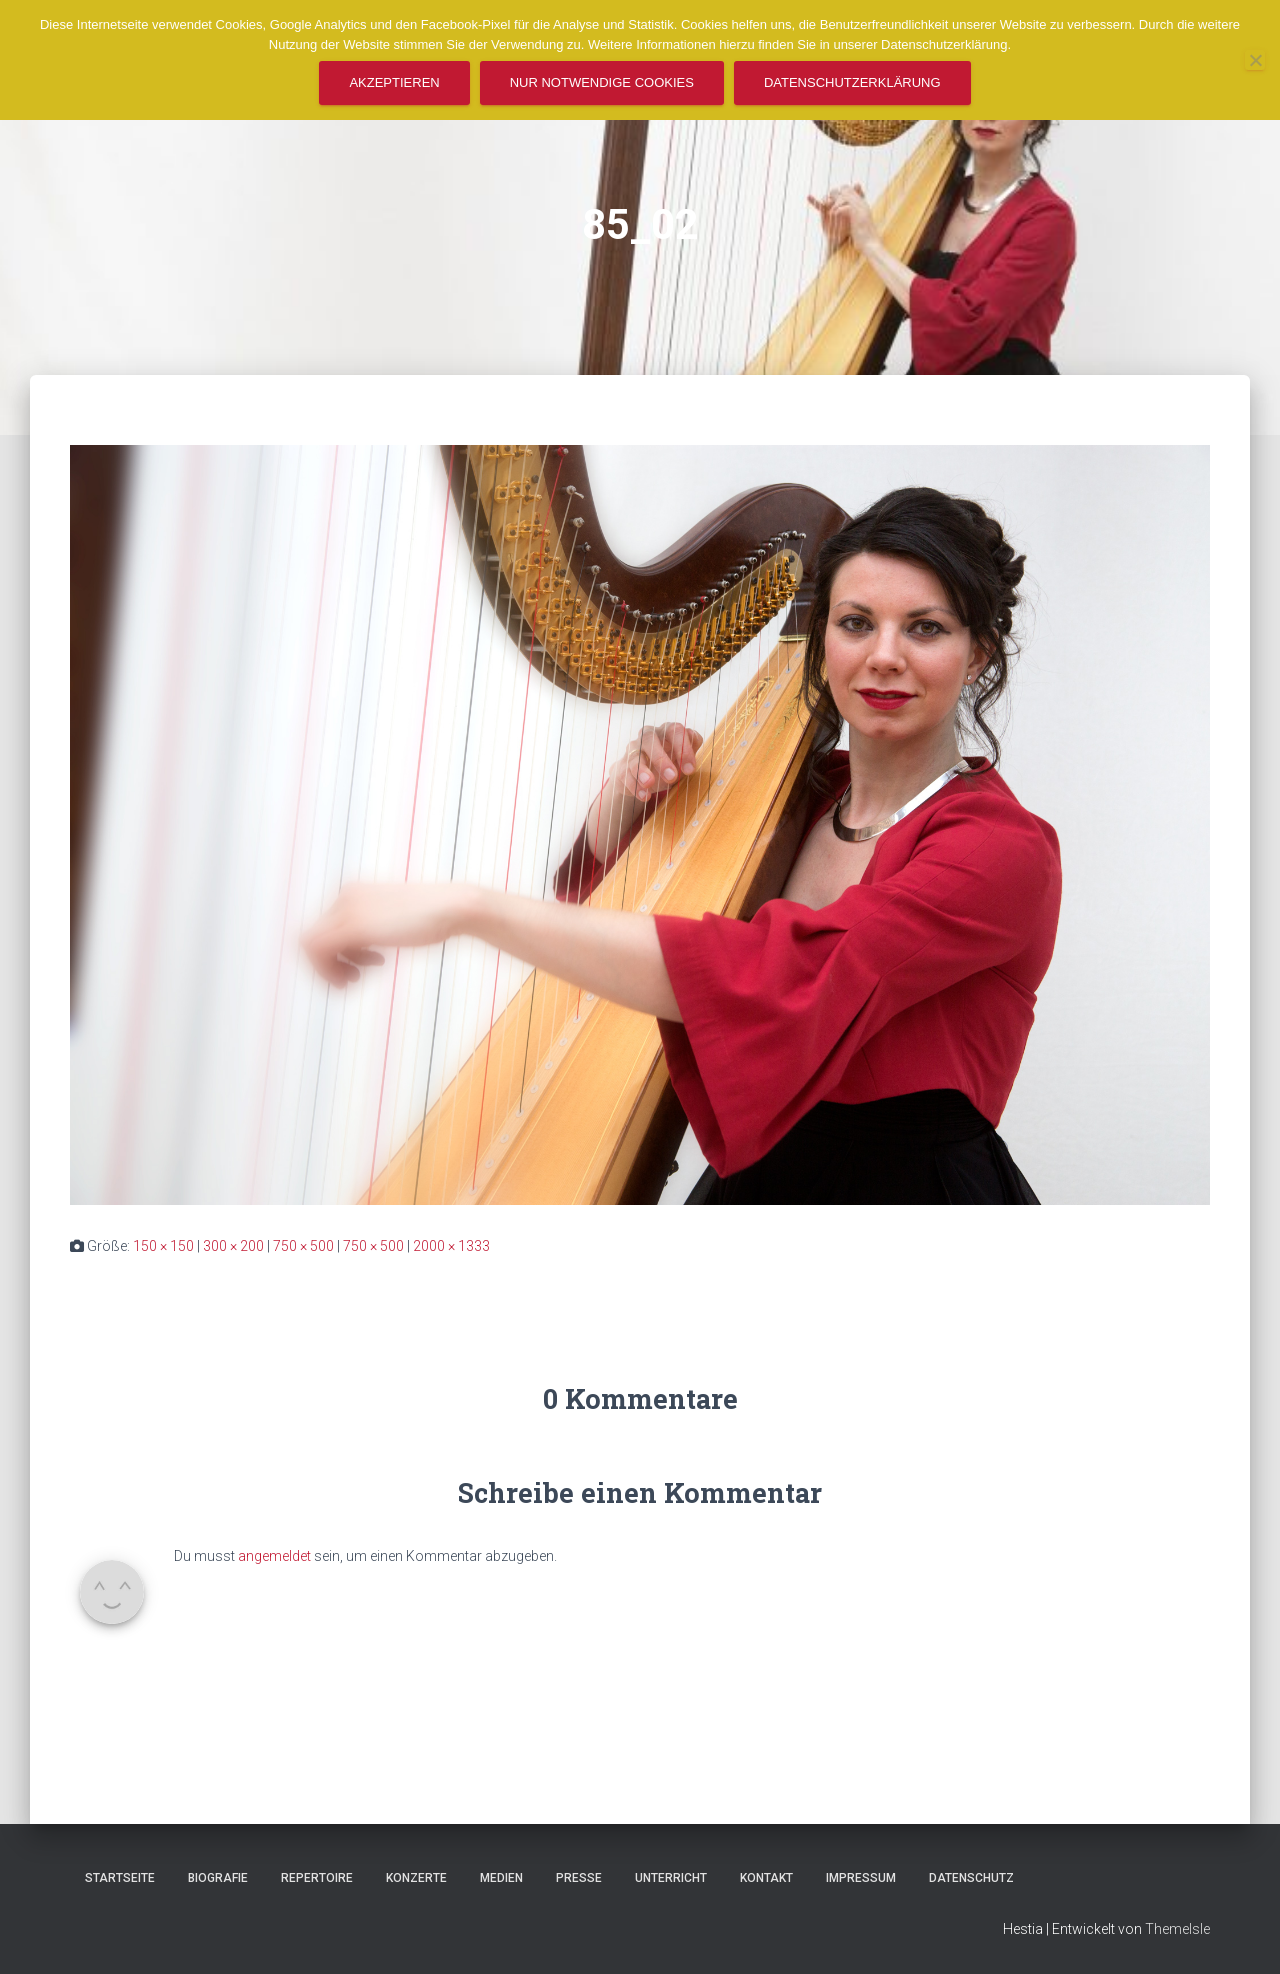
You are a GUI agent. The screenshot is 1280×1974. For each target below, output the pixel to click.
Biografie (218, 1878)
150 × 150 (163, 1246)
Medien (501, 1878)
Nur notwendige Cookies (602, 82)
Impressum (861, 1878)
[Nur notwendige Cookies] (1255, 60)
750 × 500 (303, 1246)
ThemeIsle (1177, 1929)
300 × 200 (233, 1246)
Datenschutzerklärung (852, 82)
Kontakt (766, 1878)
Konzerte (416, 1878)
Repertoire (317, 1878)
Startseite (120, 1878)
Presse (579, 1878)
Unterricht (671, 1878)
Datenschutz (971, 1878)
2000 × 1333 (451, 1246)
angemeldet (274, 1556)
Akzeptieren (394, 82)
